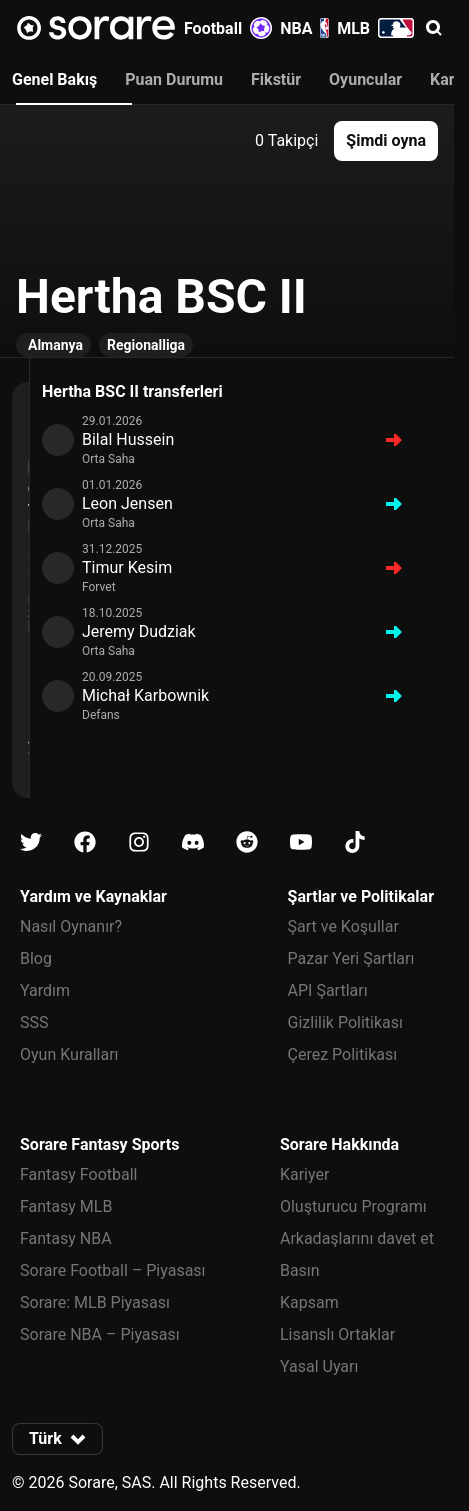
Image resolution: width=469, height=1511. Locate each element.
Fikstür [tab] (276, 79)
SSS (34, 1022)
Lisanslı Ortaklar (337, 1334)
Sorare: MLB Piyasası (95, 1302)
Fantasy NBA (66, 1238)
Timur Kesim (127, 567)
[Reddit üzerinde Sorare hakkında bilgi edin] (247, 842)
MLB (375, 28)
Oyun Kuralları (69, 1054)
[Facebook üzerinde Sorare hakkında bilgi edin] (85, 842)
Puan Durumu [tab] (174, 79)
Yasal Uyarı (319, 1366)
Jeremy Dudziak (139, 631)
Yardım (45, 990)
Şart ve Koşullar (343, 926)
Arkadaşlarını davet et (357, 1238)
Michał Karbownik (145, 695)
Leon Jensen (127, 503)
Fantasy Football (78, 1174)
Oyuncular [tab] (365, 79)
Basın (300, 1270)
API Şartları (328, 990)
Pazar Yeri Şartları (351, 958)
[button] (434, 28)
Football (228, 28)
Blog (36, 958)
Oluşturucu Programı (353, 1206)
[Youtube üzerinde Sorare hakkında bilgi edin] (301, 842)
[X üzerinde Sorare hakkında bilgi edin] (31, 842)
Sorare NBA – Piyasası (100, 1334)
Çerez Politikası (343, 1054)
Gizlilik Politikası (345, 1022)
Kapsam (309, 1302)
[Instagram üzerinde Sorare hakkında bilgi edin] (139, 842)
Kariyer (304, 1174)
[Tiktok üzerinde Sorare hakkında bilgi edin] (355, 842)
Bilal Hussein (128, 439)
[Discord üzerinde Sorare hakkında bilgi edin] (193, 842)
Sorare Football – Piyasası (113, 1270)
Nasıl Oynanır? (71, 926)
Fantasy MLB (66, 1206)
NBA (304, 28)
